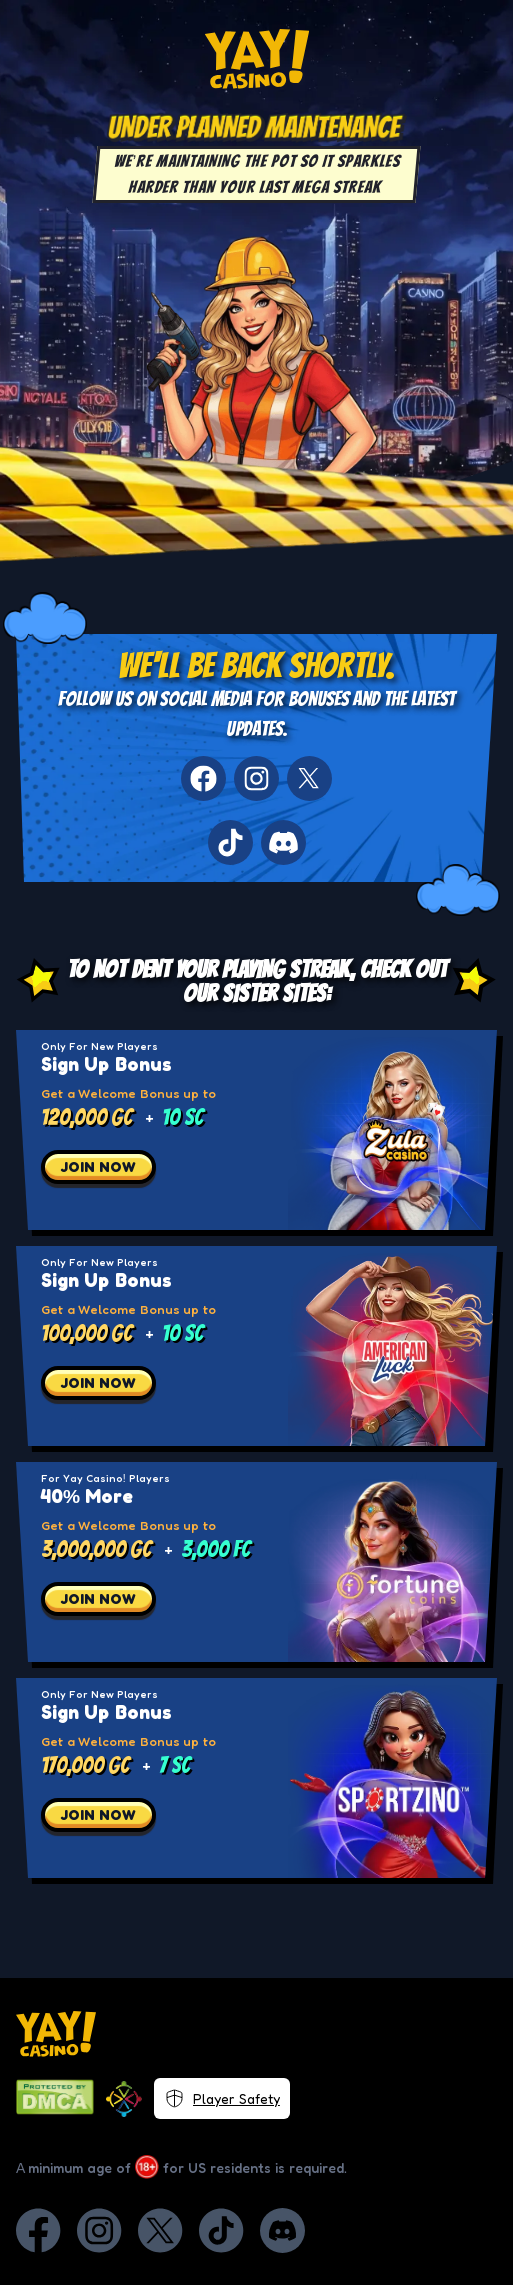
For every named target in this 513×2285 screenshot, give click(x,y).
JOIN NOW (98, 1166)
